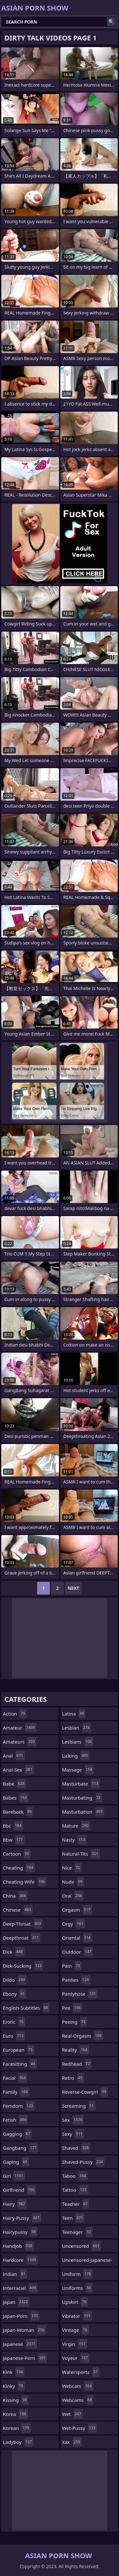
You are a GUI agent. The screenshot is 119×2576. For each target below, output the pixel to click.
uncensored (81, 2246)
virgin (74, 2344)
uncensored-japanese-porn (87, 2261)
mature (76, 1825)
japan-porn (21, 2316)
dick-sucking (23, 1966)
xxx (72, 2442)
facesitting (20, 2064)
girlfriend (19, 2190)
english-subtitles (26, 2008)
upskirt (75, 2302)
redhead (77, 2064)
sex (73, 2120)
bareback (18, 1811)
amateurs (19, 1741)
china (15, 1895)
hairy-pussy (22, 2218)
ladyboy (18, 2442)
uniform (77, 2274)
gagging (17, 2134)
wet (72, 2414)
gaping (16, 2162)
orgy (73, 1923)
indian (15, 2274)
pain (72, 1966)
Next (73, 1588)
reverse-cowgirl (85, 2092)
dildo (14, 1980)
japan (16, 2302)
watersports (80, 2372)
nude (73, 1881)
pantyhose (79, 1994)
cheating (19, 1867)
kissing (16, 2400)
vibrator (77, 2316)
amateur (19, 1727)
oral (72, 1895)
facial (15, 2078)
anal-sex (18, 1769)
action (15, 1713)
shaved (76, 2148)
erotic (14, 2022)
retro (73, 2078)
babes (16, 1797)
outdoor (77, 1952)
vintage (75, 2330)
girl (14, 2176)
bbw (13, 1839)
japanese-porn (25, 2358)
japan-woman (24, 2330)
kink (13, 2372)
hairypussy (20, 2232)
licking (76, 1755)
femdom (19, 2106)
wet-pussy (79, 2428)
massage (78, 1769)
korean (17, 2428)
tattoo (75, 2190)
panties (76, 1980)
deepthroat (21, 1938)
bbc (13, 1825)
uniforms (77, 2288)
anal (14, 1755)
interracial (20, 2288)
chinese (18, 1909)
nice (72, 1867)
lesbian (76, 1727)
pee (72, 2008)
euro (14, 2036)
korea (15, 2414)
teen (73, 2218)
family (16, 2092)
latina (74, 1713)
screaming (79, 2106)
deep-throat (23, 1923)
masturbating (82, 1797)
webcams (78, 2400)
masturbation (83, 1811)
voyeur (76, 2358)
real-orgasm (82, 2036)
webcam (77, 2386)
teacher (75, 2204)
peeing (74, 2022)
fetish (15, 2120)
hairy (15, 2204)
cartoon (17, 1853)
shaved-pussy (83, 2162)
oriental (77, 1938)
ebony (14, 1994)
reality (75, 2050)
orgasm (77, 1909)
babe (14, 1783)
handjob (18, 2246)
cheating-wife (24, 1881)
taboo (75, 2176)
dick (13, 1952)
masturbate (81, 1783)
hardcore (20, 2260)
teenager (77, 2232)
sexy (73, 2134)
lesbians (78, 1741)
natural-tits (81, 1853)
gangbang (20, 2148)
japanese (20, 2344)
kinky (14, 2386)
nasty (74, 1839)
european (18, 2050)
